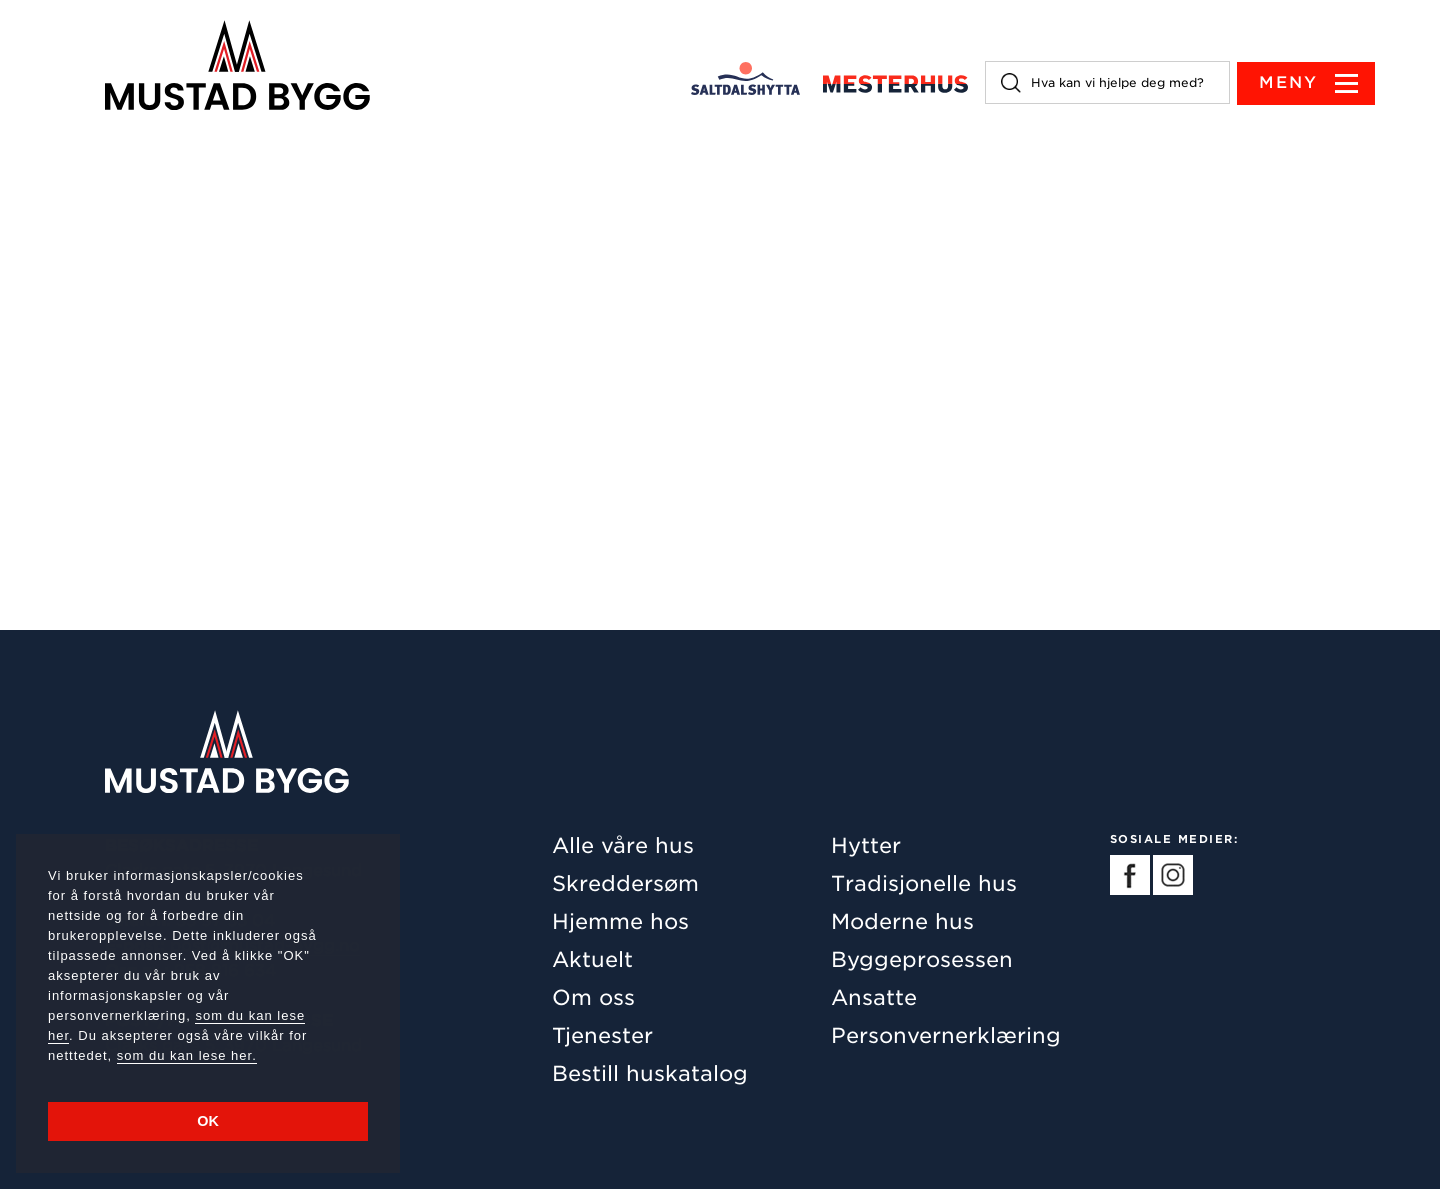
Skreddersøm (625, 883)
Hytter (866, 845)
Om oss (593, 997)
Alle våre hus (623, 845)
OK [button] (208, 1121)
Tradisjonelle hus (924, 883)
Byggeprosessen (922, 959)
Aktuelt (592, 959)
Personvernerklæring (946, 1035)
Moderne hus (902, 921)
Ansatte (874, 997)
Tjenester (602, 1035)
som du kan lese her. (187, 1055)
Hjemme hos (620, 921)
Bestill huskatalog (650, 1073)
